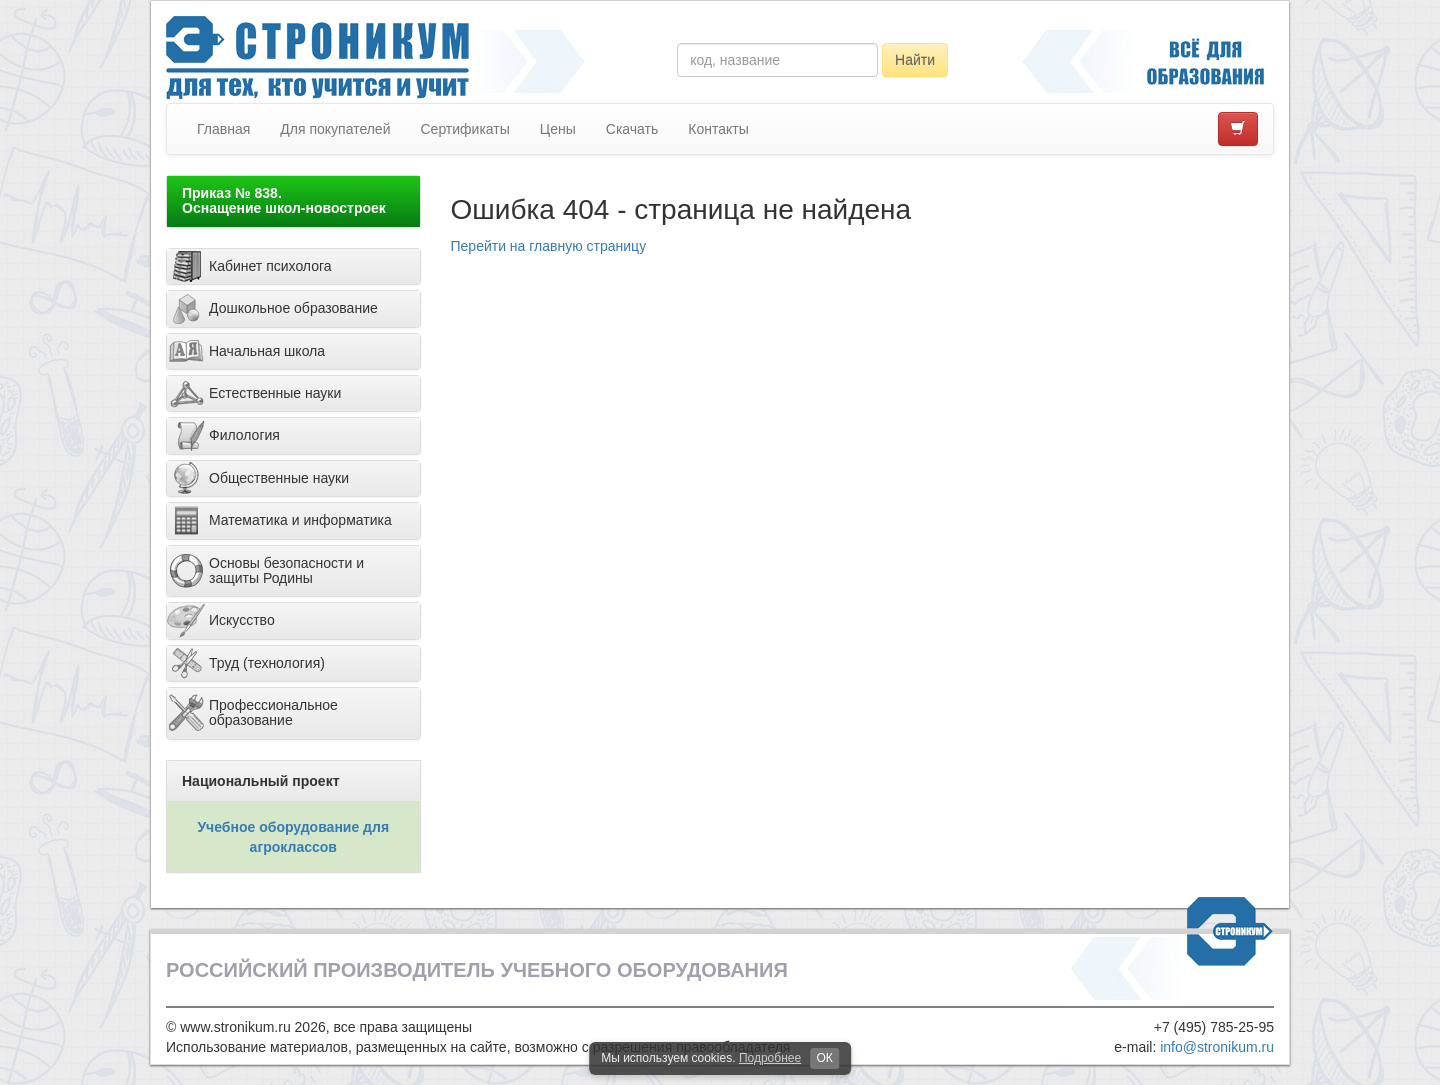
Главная (223, 129)
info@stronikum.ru (1217, 1047)
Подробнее (770, 1058)
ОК (824, 1058)
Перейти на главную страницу (549, 246)
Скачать (632, 129)
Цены (558, 129)
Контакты (718, 129)
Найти (915, 60)
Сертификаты (464, 129)
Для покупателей (335, 129)
